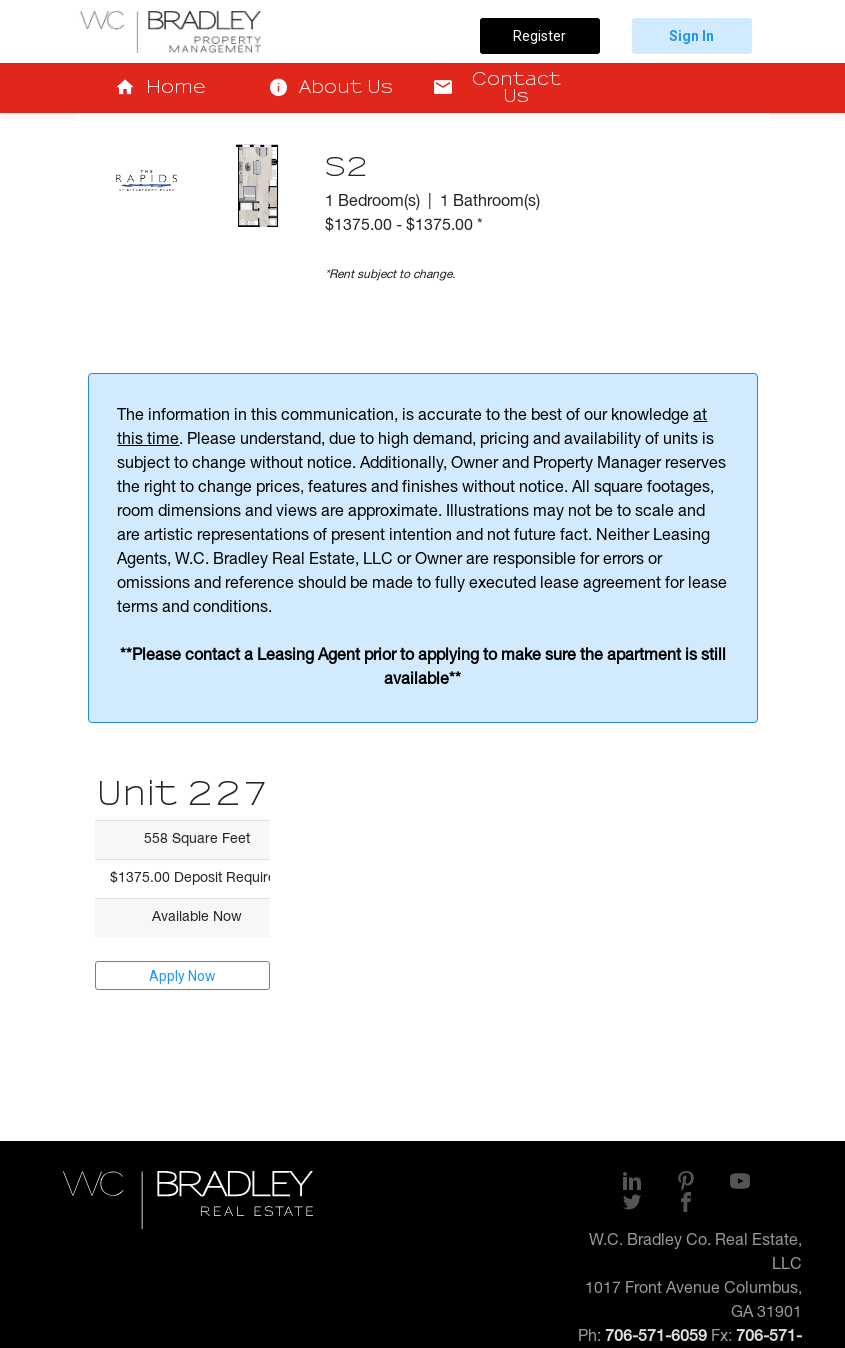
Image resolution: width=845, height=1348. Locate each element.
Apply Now (182, 976)
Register (539, 36)
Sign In (691, 36)
